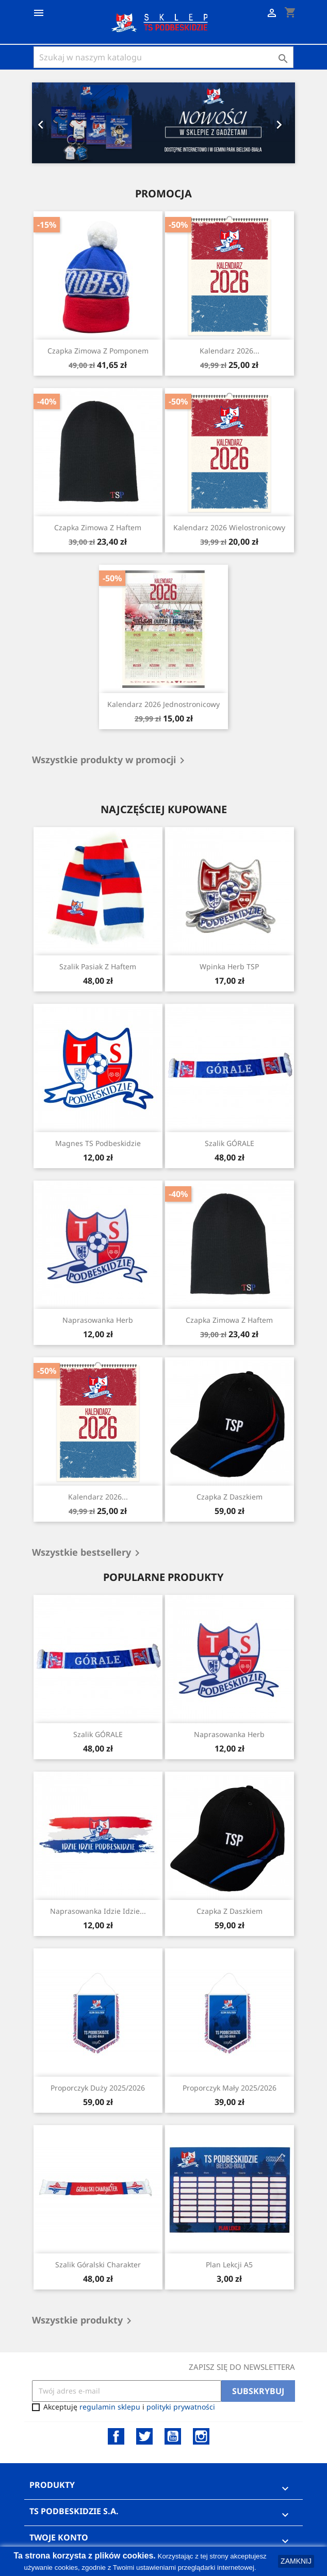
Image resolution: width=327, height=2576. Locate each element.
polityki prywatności (180, 2407)
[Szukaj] (163, 57)
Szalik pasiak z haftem (97, 966)
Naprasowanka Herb (97, 1320)
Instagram (201, 2436)
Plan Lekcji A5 (229, 2264)
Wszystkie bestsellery (87, 1553)
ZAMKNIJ (296, 2561)
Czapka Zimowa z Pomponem (98, 351)
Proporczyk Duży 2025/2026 (98, 2088)
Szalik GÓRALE (229, 1143)
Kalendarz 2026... (229, 351)
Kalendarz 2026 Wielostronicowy (229, 527)
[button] (52, 122)
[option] (163, 122)
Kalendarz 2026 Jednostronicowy (163, 704)
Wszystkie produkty (83, 2321)
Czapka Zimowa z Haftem (97, 527)
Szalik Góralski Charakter (98, 2264)
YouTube (173, 2436)
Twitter (144, 2436)
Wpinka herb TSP (229, 966)
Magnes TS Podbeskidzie (98, 1143)
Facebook (116, 2436)
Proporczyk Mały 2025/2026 (229, 2088)
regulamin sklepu (109, 2407)
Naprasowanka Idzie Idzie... (98, 1911)
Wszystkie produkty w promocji (110, 760)
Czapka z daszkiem (230, 1497)
